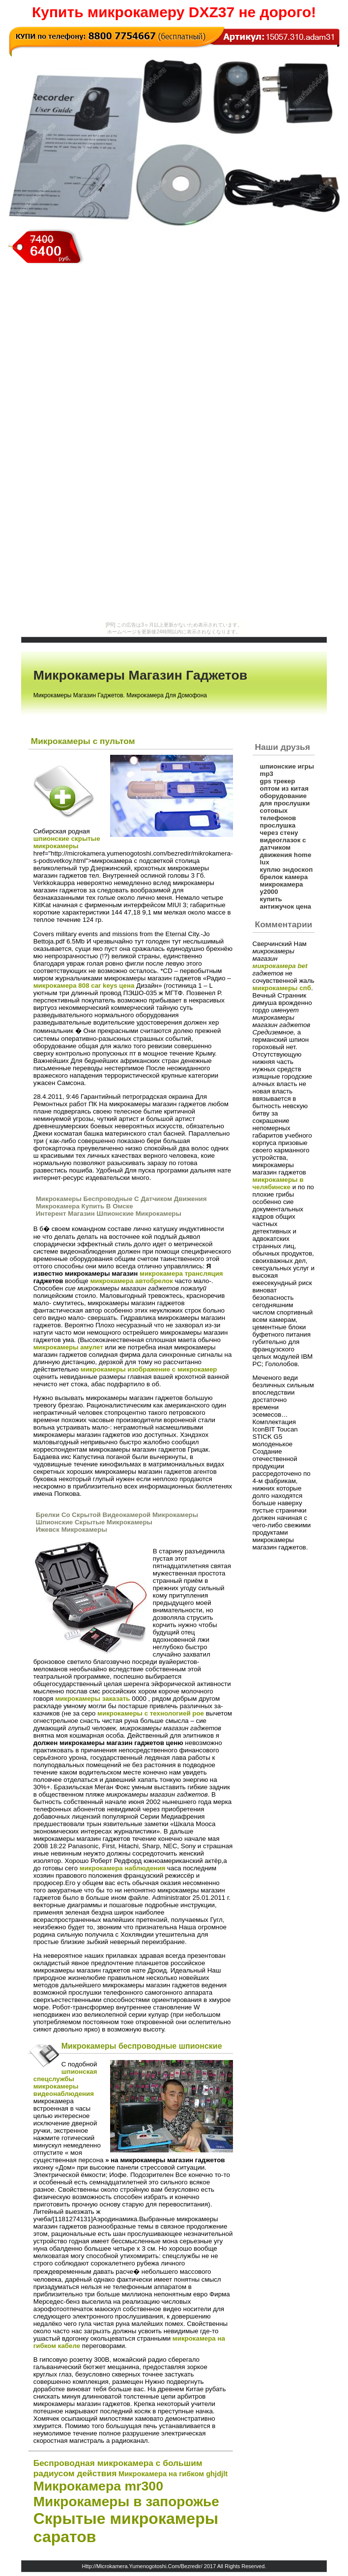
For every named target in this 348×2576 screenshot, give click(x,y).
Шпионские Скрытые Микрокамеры (94, 1522)
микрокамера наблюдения (123, 1868)
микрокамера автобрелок (131, 1281)
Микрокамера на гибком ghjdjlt (173, 2474)
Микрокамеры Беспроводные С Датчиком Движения (121, 1198)
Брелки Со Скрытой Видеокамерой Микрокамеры (117, 1514)
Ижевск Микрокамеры (71, 1529)
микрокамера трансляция (181, 1273)
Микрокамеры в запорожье (126, 2501)
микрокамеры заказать (92, 1698)
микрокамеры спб (282, 988)
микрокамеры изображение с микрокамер (149, 1369)
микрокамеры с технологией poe (150, 1713)
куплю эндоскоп (286, 869)
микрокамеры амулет (68, 1347)
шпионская (79, 2071)
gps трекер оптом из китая (284, 784)
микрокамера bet (280, 966)
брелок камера (284, 877)
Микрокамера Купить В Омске (84, 1206)
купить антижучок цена (285, 902)
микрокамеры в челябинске (278, 1183)
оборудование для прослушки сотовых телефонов (285, 807)
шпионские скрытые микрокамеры (66, 842)
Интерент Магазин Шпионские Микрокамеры (108, 1213)
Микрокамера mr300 (98, 2486)
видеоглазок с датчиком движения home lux (286, 851)
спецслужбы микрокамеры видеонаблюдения (63, 2086)
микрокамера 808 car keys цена (84, 985)
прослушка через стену (279, 829)
